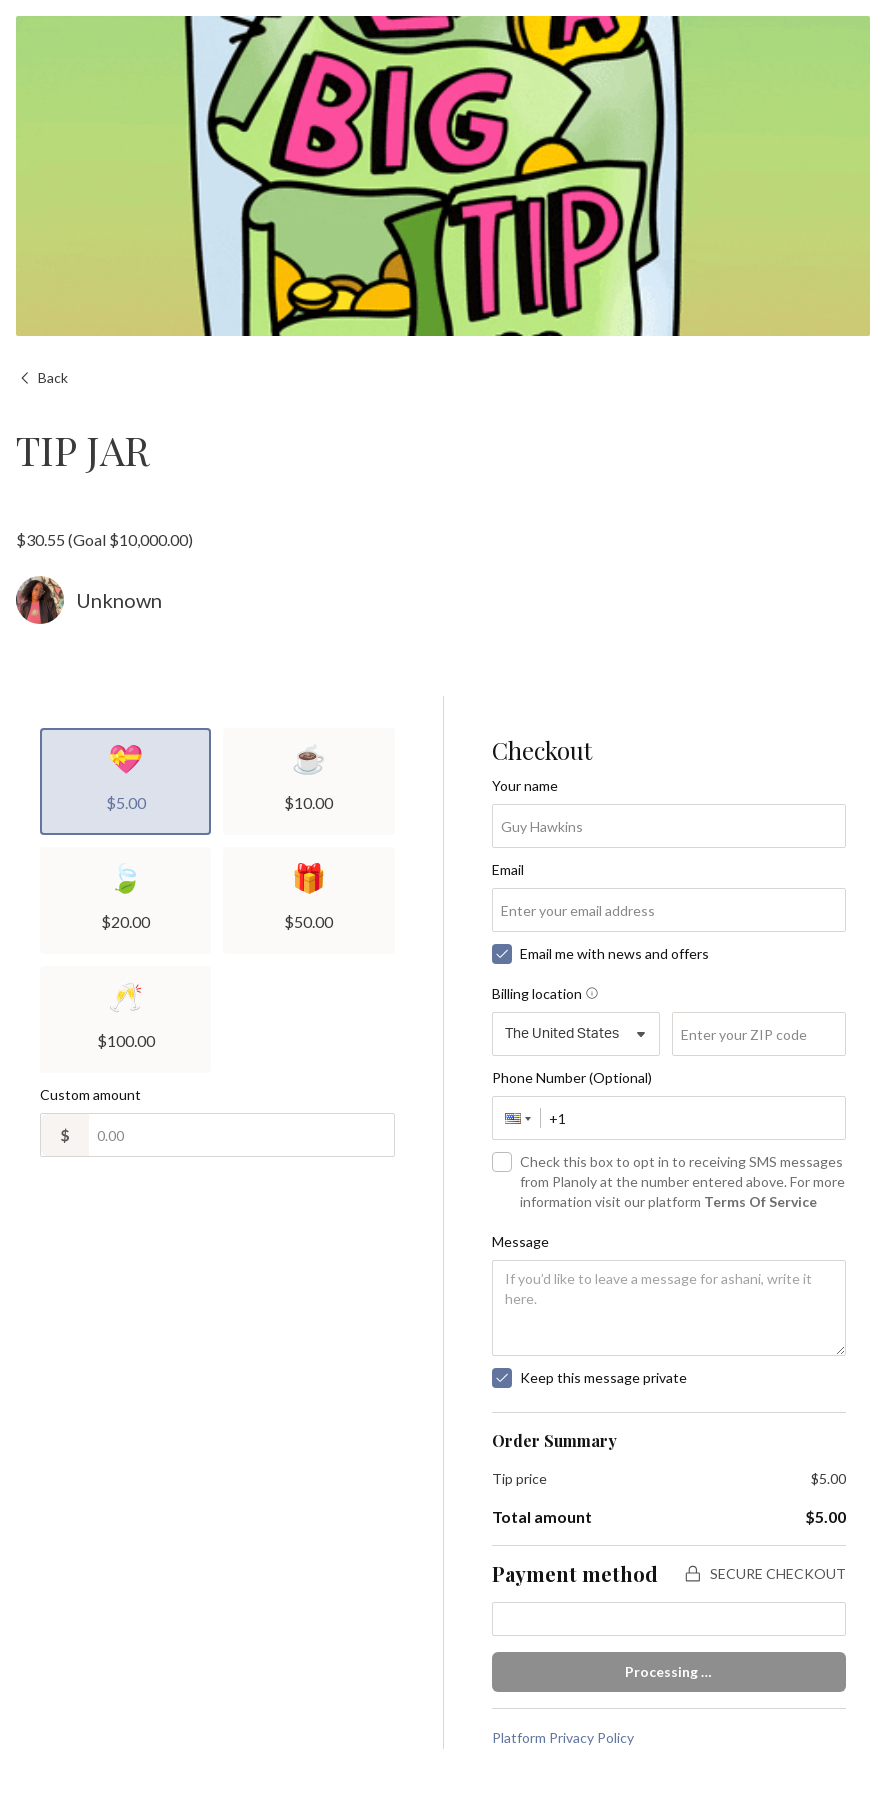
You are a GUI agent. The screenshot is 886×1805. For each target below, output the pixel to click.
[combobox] (576, 1034)
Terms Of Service (760, 1201)
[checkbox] (502, 954)
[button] (517, 1118)
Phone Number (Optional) (572, 1077)
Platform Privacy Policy (563, 1737)
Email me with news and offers (614, 953)
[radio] (125, 781)
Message (520, 1241)
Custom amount (90, 1094)
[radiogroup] (217, 900)
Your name (525, 785)
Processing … (668, 1671)
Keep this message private (603, 1377)
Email (508, 869)
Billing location (545, 993)
